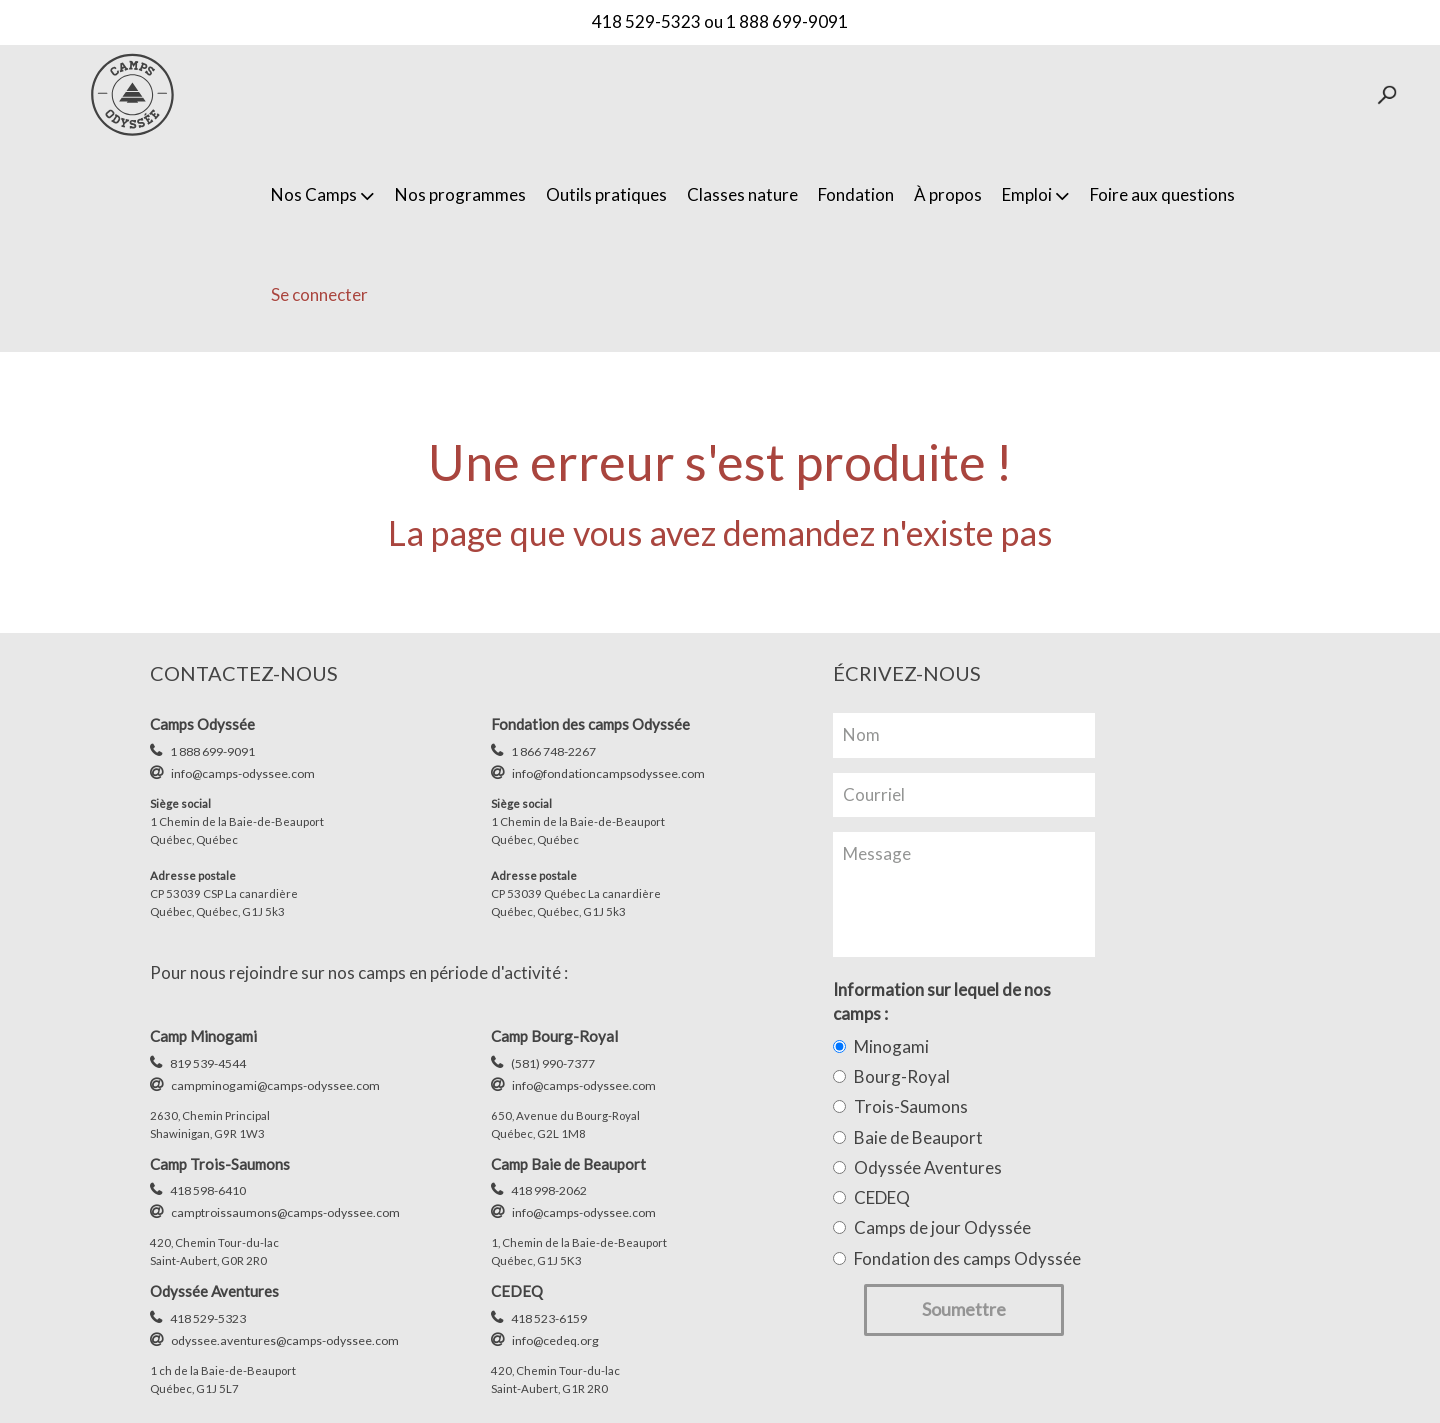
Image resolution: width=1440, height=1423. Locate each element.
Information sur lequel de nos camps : (942, 1001)
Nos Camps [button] (323, 194)
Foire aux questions (1162, 194)
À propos (948, 194)
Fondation (856, 194)
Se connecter (319, 294)
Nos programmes (460, 194)
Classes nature (742, 194)
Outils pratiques (606, 194)
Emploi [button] (1036, 194)
